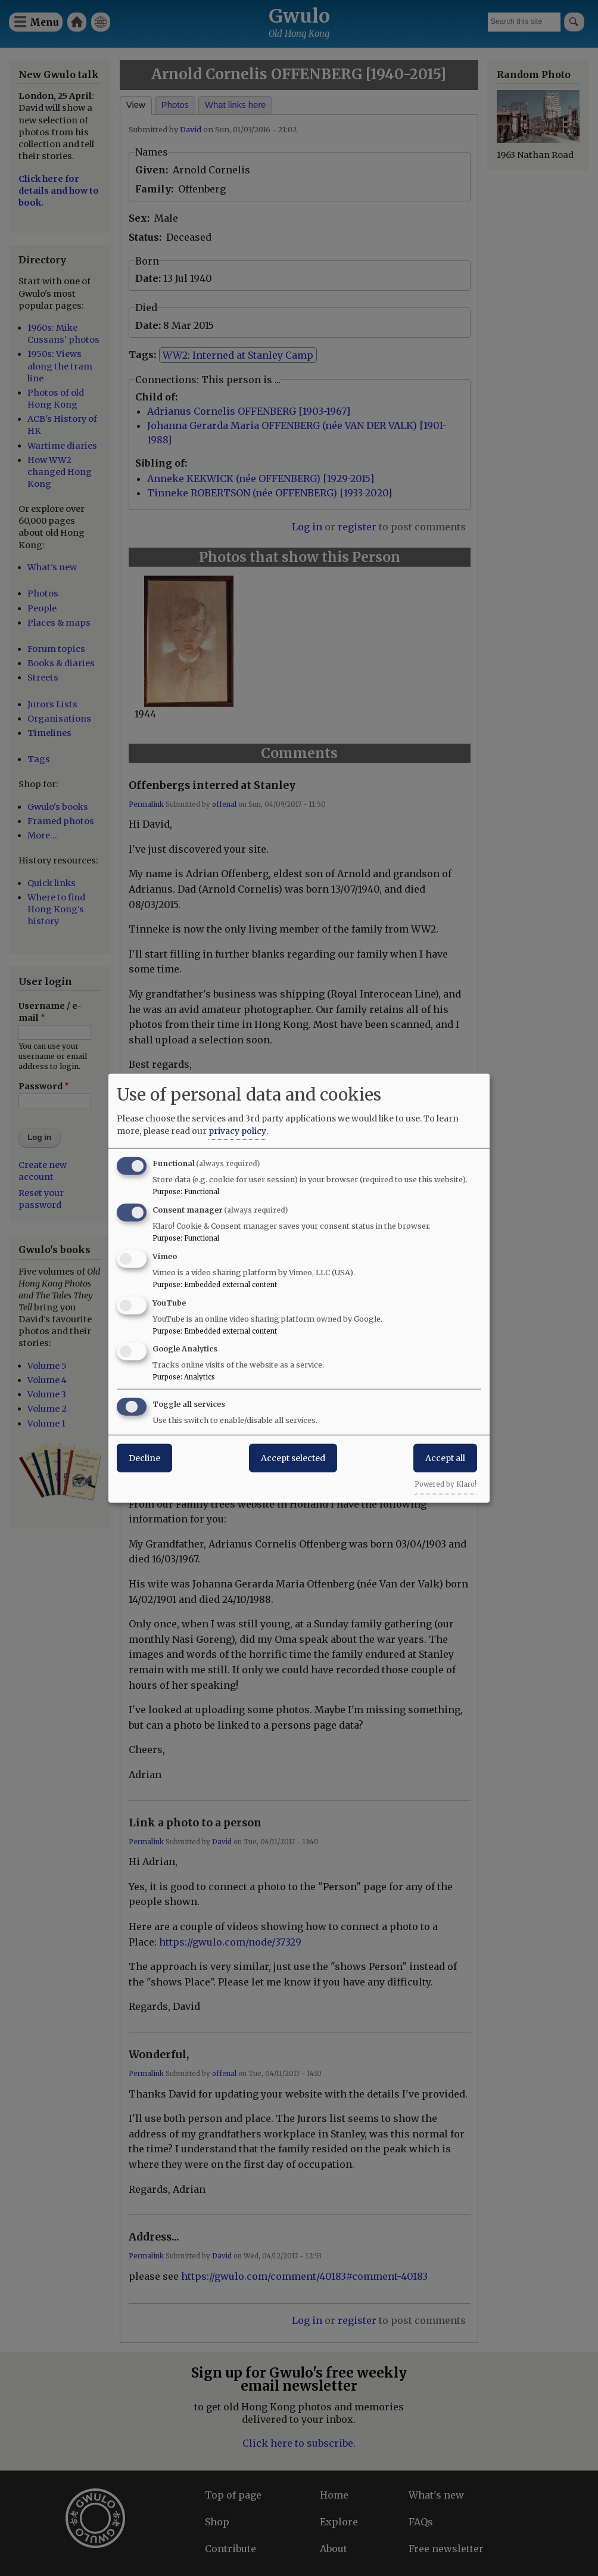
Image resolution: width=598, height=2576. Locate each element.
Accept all (445, 1458)
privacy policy (237, 1131)
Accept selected (293, 1458)
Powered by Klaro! (445, 1484)
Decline (144, 1458)
